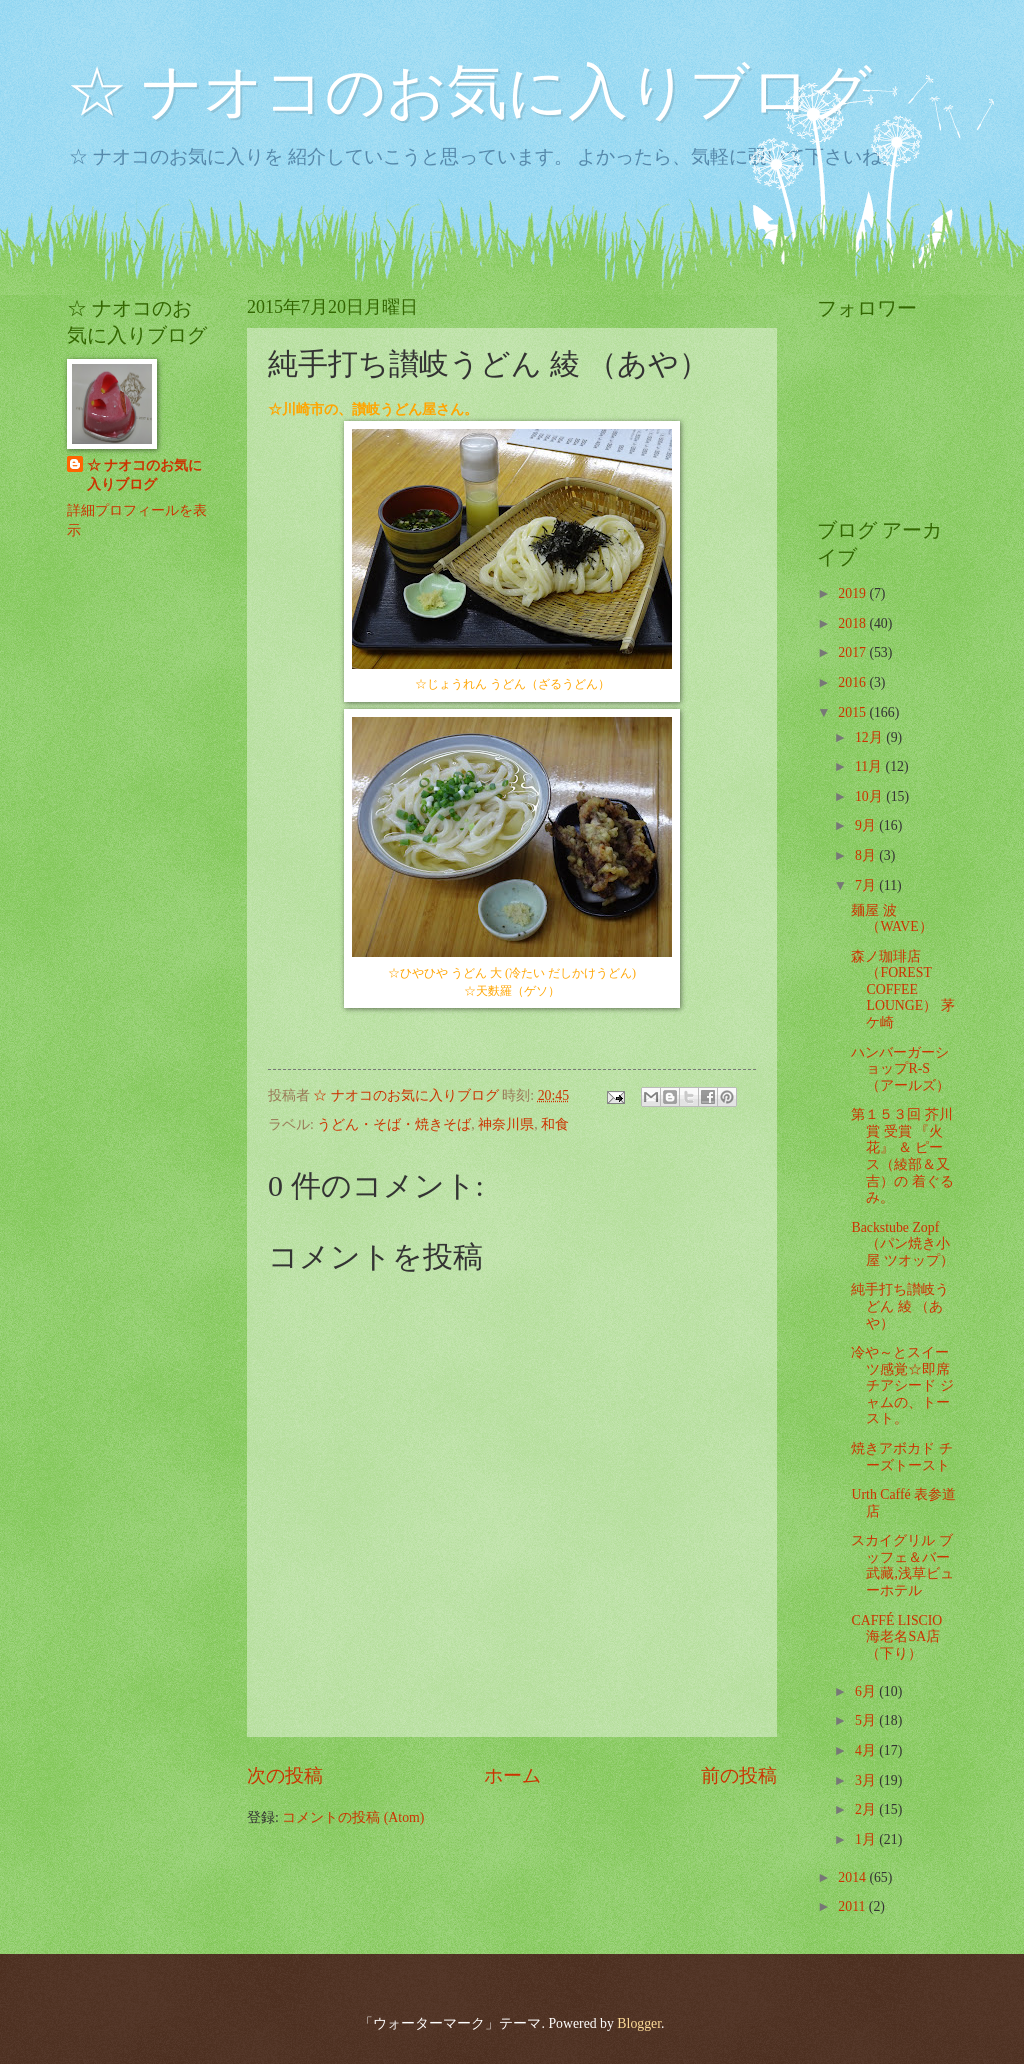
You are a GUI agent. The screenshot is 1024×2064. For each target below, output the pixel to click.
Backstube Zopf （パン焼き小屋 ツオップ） (902, 1244)
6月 (867, 1691)
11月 (870, 766)
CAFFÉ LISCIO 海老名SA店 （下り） (896, 1637)
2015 (853, 712)
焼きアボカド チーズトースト (901, 1457)
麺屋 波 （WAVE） (891, 919)
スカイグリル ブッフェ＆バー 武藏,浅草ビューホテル (902, 1565)
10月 (870, 796)
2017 (853, 652)
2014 (853, 1877)
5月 (867, 1720)
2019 (853, 593)
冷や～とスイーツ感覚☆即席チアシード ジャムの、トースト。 (902, 1385)
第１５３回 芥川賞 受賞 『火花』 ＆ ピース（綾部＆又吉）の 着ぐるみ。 (902, 1156)
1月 (867, 1839)
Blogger (639, 2023)
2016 (853, 682)
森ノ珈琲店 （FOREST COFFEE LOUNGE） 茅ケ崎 (902, 989)
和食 (555, 1124)
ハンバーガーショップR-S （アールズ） (900, 1069)
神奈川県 (506, 1124)
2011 (853, 1906)
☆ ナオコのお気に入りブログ (469, 92)
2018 (853, 623)
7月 (867, 885)
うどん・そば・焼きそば (394, 1124)
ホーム (512, 1775)
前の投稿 (739, 1775)
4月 (867, 1750)
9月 (867, 825)
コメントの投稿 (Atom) (353, 1817)
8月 (867, 855)
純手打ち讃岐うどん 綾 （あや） (900, 1306)
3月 (867, 1780)
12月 (870, 737)
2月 (867, 1809)
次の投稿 (285, 1775)
